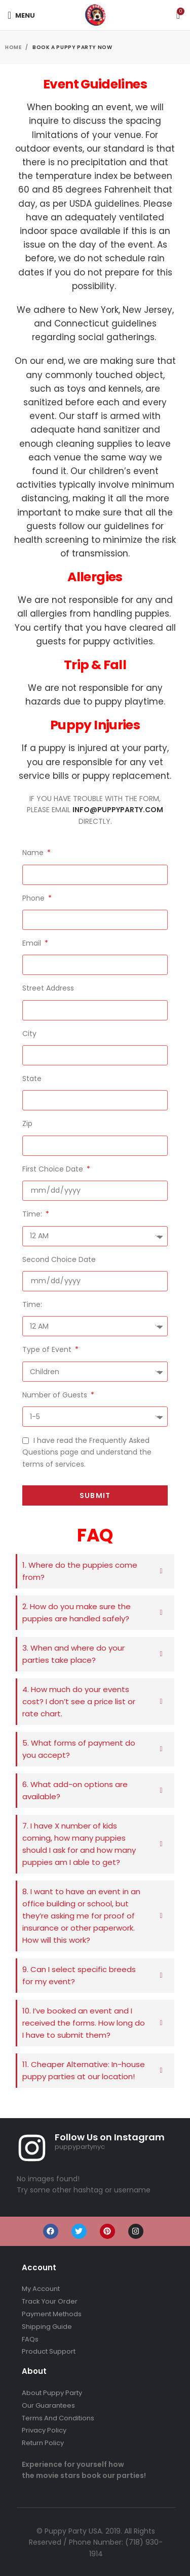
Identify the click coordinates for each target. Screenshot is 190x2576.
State (32, 1078)
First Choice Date (53, 1169)
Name (34, 853)
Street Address (48, 988)
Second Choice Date (59, 1259)
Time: (33, 1214)
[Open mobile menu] (21, 15)
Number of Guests (55, 1395)
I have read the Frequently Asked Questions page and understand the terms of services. (86, 1452)
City (29, 1033)
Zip (27, 1123)
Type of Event (47, 1349)
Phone (34, 898)
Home (14, 47)
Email (32, 943)
